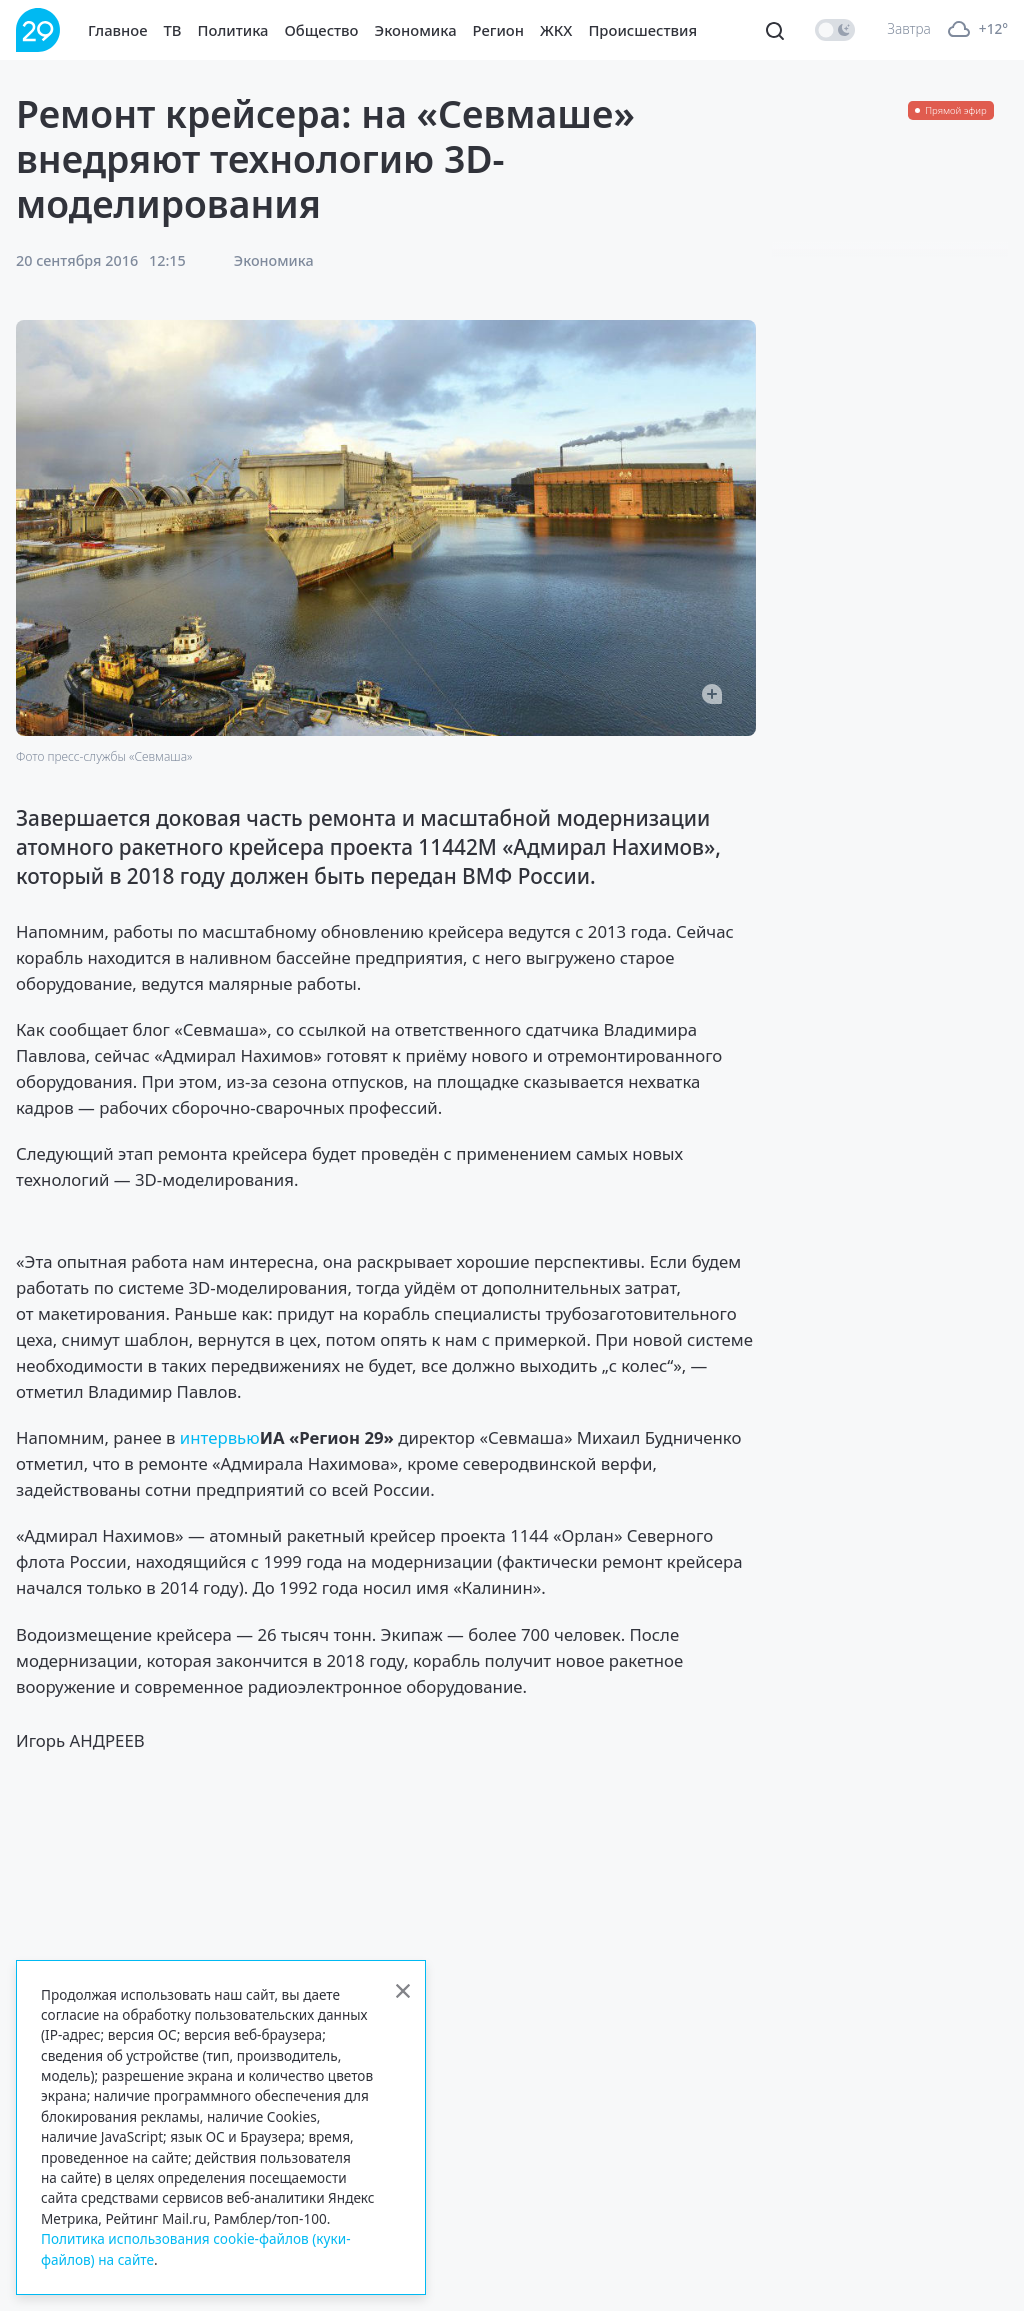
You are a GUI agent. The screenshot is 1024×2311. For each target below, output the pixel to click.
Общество (322, 30)
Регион (498, 30)
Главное (118, 30)
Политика (233, 30)
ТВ (173, 30)
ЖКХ (556, 30)
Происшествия (642, 30)
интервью (220, 1437)
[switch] (835, 30)
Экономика (416, 30)
